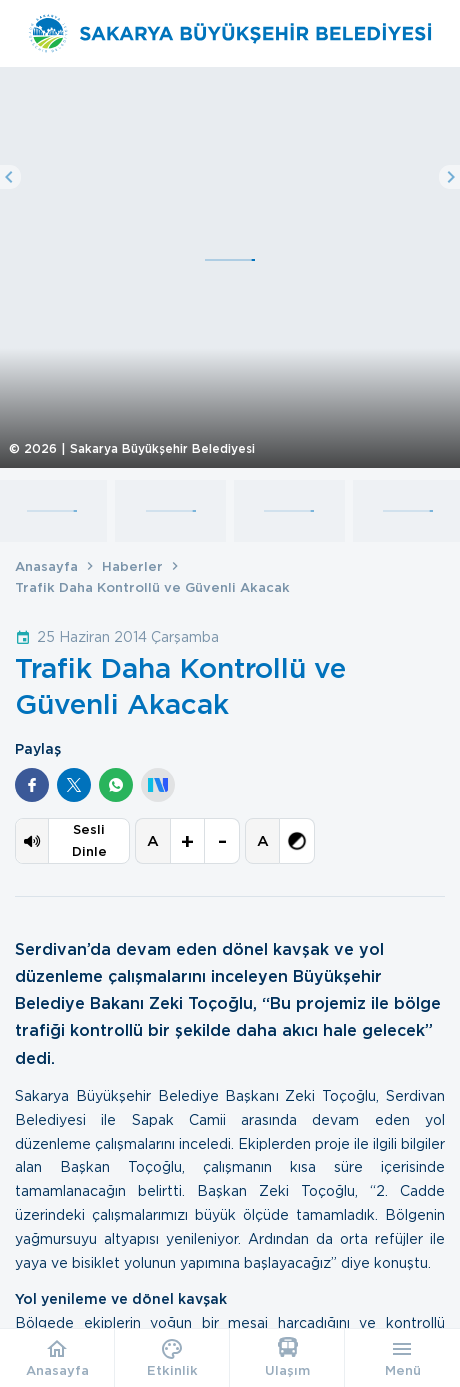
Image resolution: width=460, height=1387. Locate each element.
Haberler (132, 566)
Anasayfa (46, 566)
